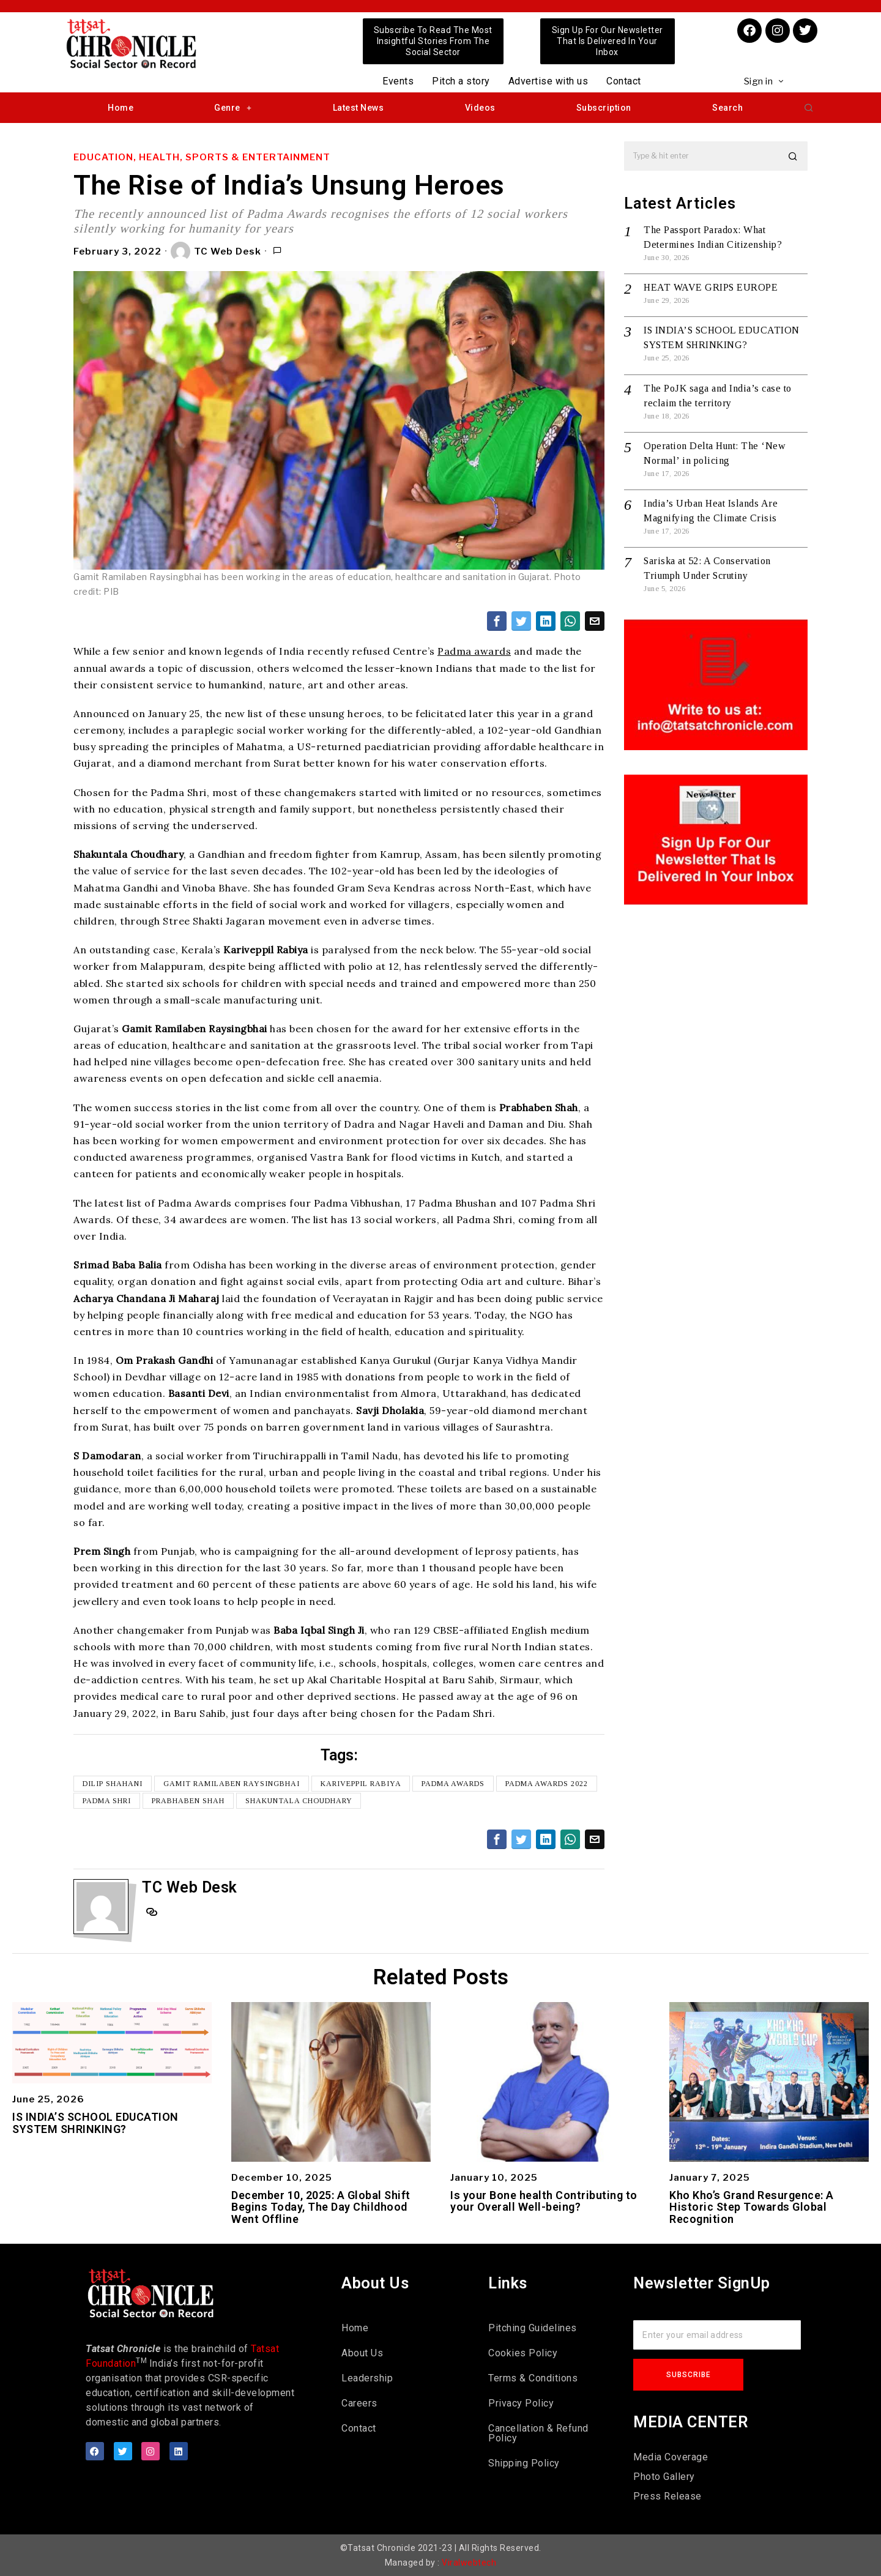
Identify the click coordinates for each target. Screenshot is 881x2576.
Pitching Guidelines (532, 2328)
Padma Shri (107, 1800)
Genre (232, 108)
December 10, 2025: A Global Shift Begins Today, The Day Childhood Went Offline (321, 2207)
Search (727, 108)
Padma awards (474, 651)
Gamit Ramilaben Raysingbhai (231, 1783)
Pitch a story (461, 81)
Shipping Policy (524, 2463)
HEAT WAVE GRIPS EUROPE (711, 287)
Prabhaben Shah (188, 1800)
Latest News (358, 108)
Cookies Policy (522, 2353)
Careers (359, 2403)
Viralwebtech (469, 2562)
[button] (808, 107)
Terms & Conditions (533, 2378)
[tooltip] (497, 621)
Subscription (603, 108)
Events (398, 81)
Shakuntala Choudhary (298, 1800)
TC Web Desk (216, 251)
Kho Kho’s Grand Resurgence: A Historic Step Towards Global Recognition (751, 2207)
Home (120, 108)
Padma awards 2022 (547, 1783)
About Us (362, 2353)
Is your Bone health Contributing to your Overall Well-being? (544, 2201)
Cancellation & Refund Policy (538, 2433)
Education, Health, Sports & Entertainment (201, 157)
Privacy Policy (521, 2403)
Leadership (367, 2378)
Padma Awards (453, 1783)
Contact (623, 81)
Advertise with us (548, 81)
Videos (480, 108)
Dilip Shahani (113, 1783)
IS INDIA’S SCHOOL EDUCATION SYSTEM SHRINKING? (95, 2123)
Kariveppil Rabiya (361, 1783)
